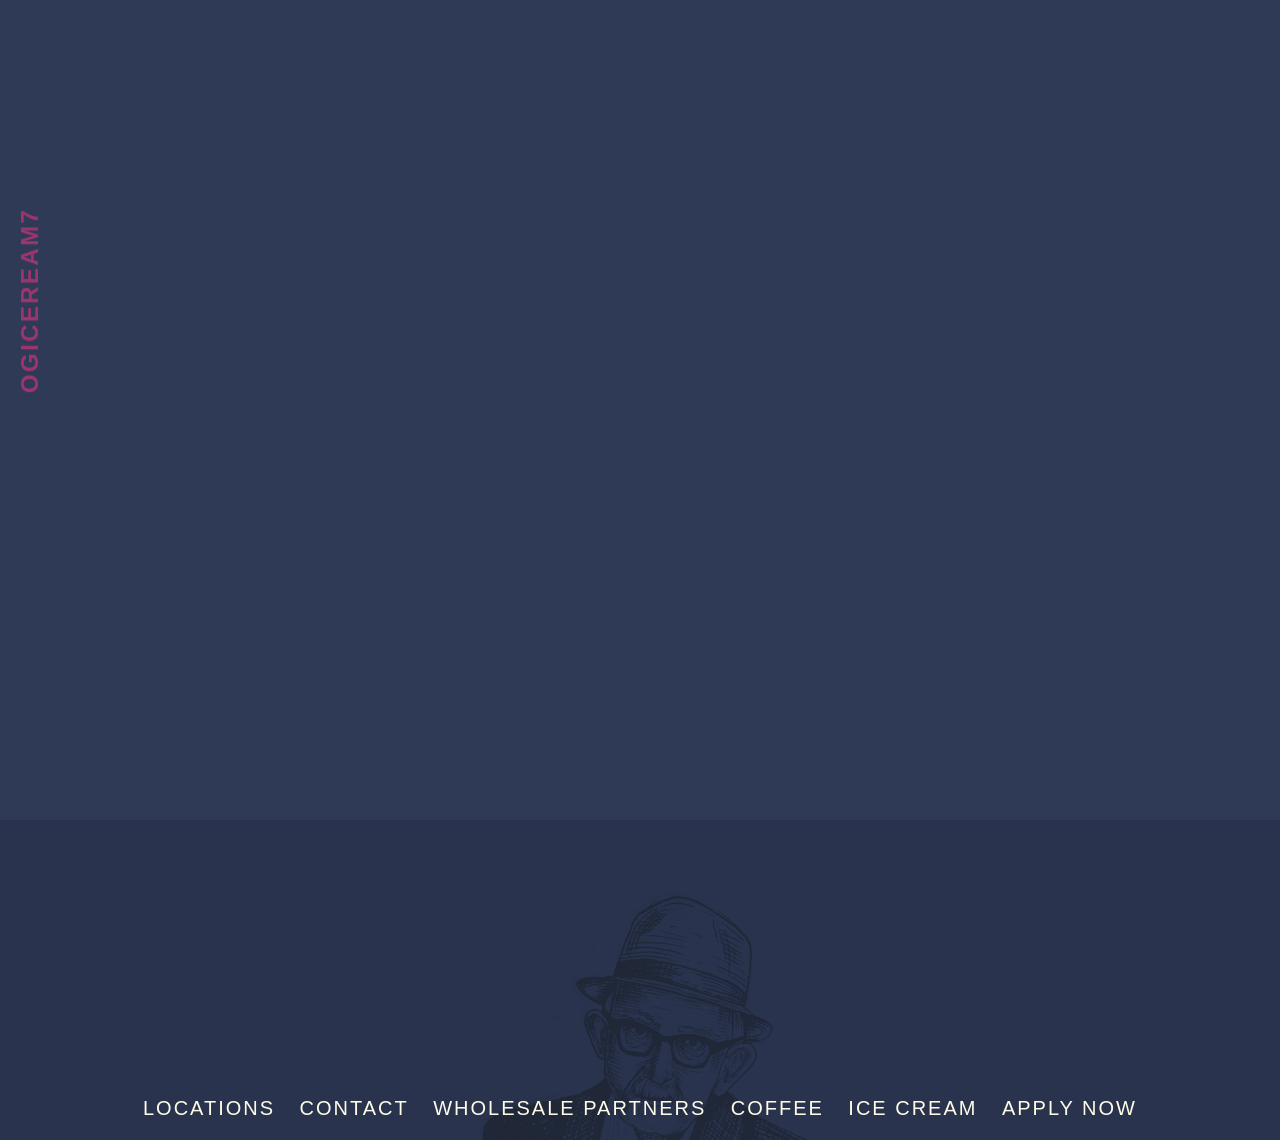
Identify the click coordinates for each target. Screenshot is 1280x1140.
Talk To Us (29, 113)
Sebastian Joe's (640, 45)
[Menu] (1229, 48)
